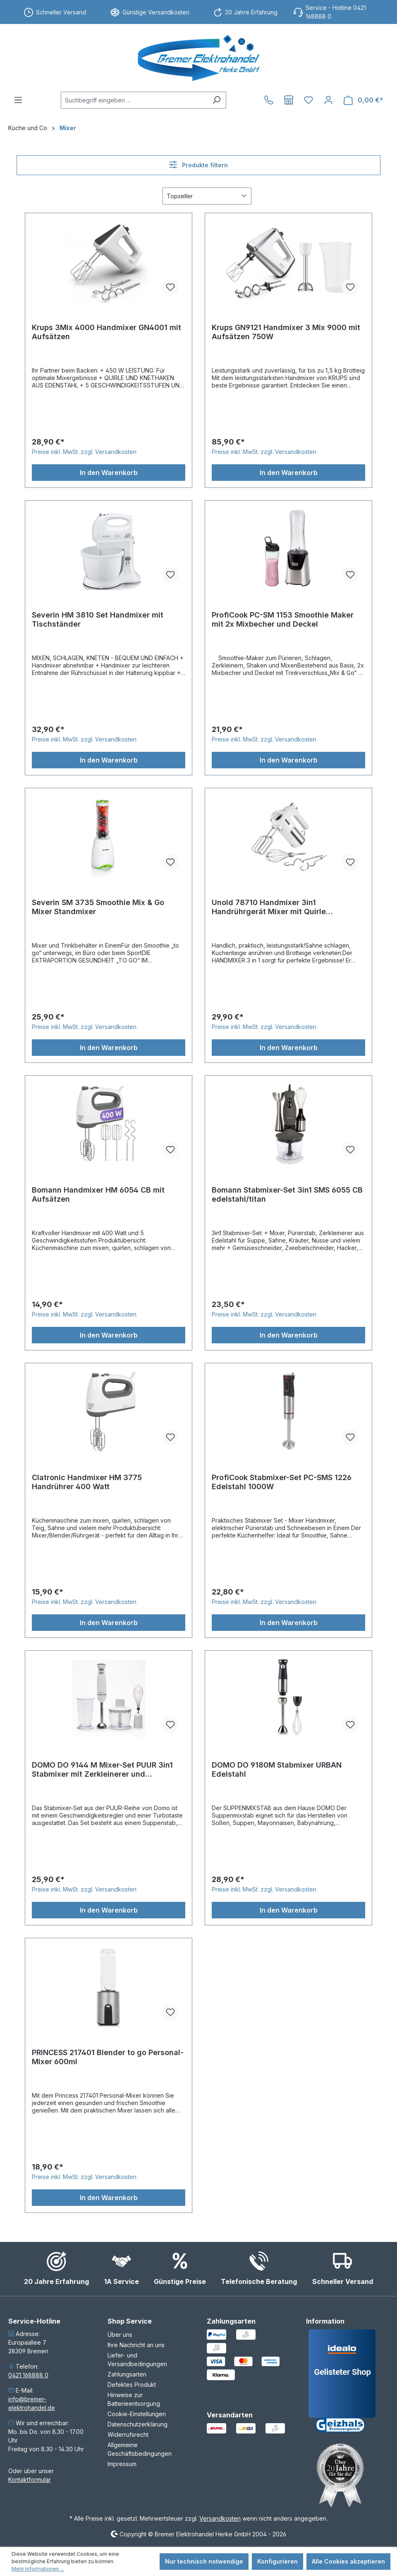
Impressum (122, 2463)
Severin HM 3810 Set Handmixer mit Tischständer (97, 619)
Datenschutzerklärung (137, 2424)
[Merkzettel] (308, 100)
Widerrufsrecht (128, 2434)
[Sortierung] (207, 196)
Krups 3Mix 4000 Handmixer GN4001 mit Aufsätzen (106, 332)
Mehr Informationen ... (38, 2569)
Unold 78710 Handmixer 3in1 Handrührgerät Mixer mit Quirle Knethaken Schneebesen (269, 907)
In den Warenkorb (109, 472)
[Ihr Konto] (328, 100)
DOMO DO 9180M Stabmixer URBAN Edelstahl (277, 1769)
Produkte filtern (198, 165)
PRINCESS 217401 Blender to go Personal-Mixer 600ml (108, 2057)
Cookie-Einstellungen (137, 2413)
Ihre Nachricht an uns (136, 2344)
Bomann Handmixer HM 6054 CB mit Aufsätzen (98, 1194)
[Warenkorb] (363, 100)
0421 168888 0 (28, 2375)
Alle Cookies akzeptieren (348, 2561)
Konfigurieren (277, 2561)
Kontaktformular (29, 2479)
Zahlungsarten (127, 2374)
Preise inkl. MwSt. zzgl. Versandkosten (84, 451)
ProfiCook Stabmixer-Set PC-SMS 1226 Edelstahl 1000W (282, 1482)
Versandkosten (220, 2518)
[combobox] (134, 100)
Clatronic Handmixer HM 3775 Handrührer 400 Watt (87, 1482)
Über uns (120, 2334)
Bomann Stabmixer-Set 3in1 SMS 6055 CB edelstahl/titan (287, 1194)
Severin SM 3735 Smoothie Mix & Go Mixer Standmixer (98, 907)
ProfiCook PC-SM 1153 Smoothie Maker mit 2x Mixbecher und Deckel (283, 619)
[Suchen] (216, 100)
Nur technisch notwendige (204, 2561)
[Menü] (18, 100)
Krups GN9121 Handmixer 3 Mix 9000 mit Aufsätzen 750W (286, 332)
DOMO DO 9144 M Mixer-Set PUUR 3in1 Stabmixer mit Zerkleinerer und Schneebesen (102, 1770)
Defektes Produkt (132, 2384)
